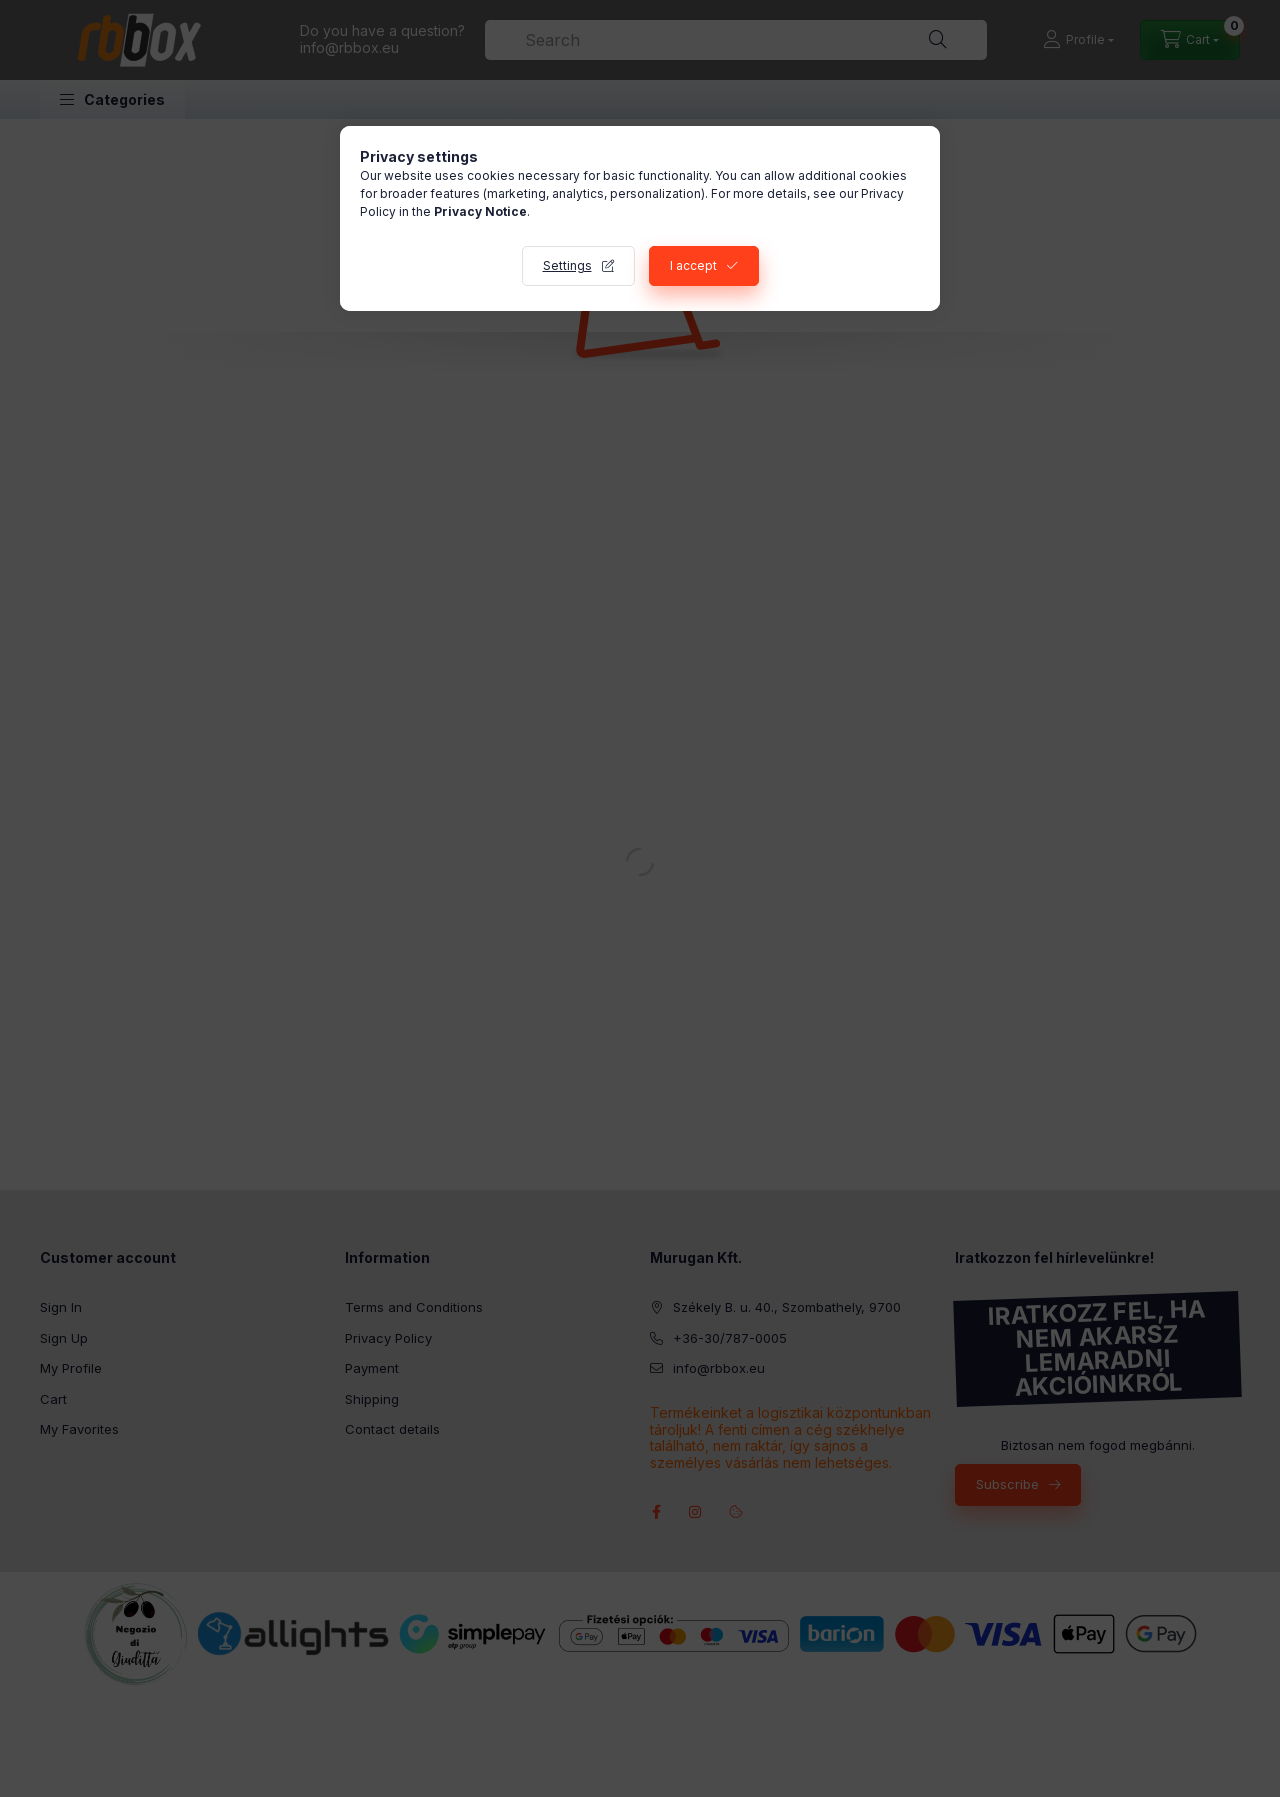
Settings (567, 265)
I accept (693, 265)
